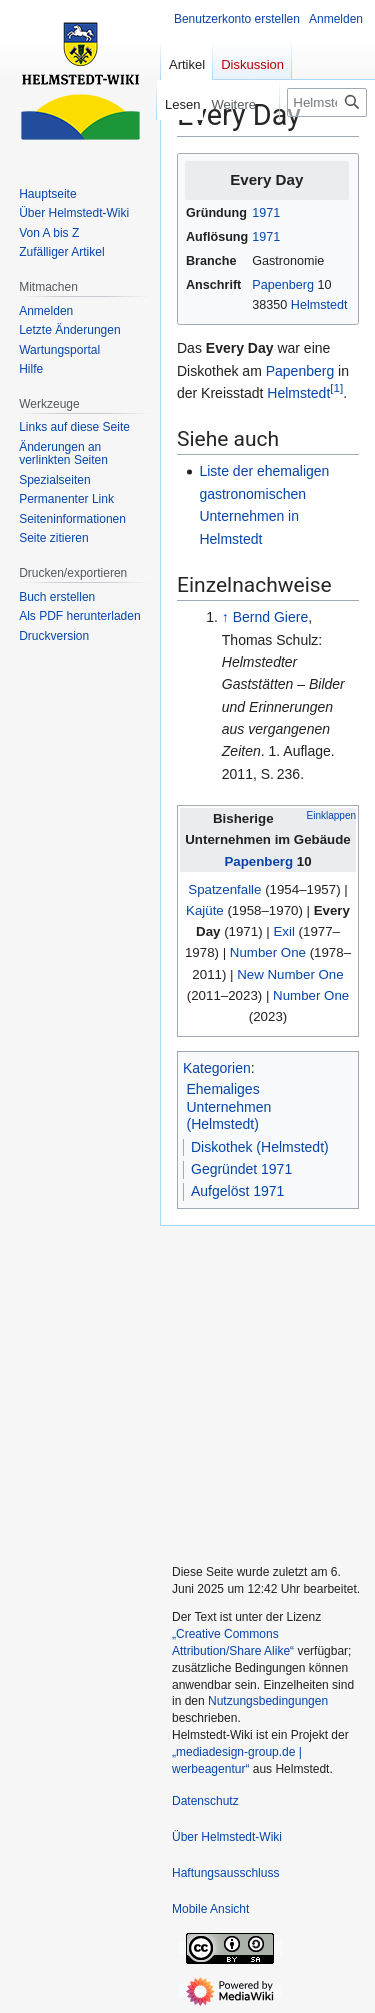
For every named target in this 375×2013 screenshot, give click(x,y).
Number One (268, 952)
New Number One (290, 974)
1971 (266, 213)
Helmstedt (319, 305)
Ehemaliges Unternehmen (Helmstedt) (229, 1106)
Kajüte (205, 910)
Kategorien (217, 1068)
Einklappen (331, 815)
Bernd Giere (270, 617)
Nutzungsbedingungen (268, 1701)
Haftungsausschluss (225, 1873)
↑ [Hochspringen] (225, 617)
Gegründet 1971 (241, 1169)
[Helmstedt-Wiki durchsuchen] (327, 102)
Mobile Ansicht (210, 1909)
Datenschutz (205, 1801)
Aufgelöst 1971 (237, 1191)
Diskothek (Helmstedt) (260, 1147)
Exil (283, 931)
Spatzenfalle (224, 889)
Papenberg (283, 285)
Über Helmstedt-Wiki (227, 1837)
